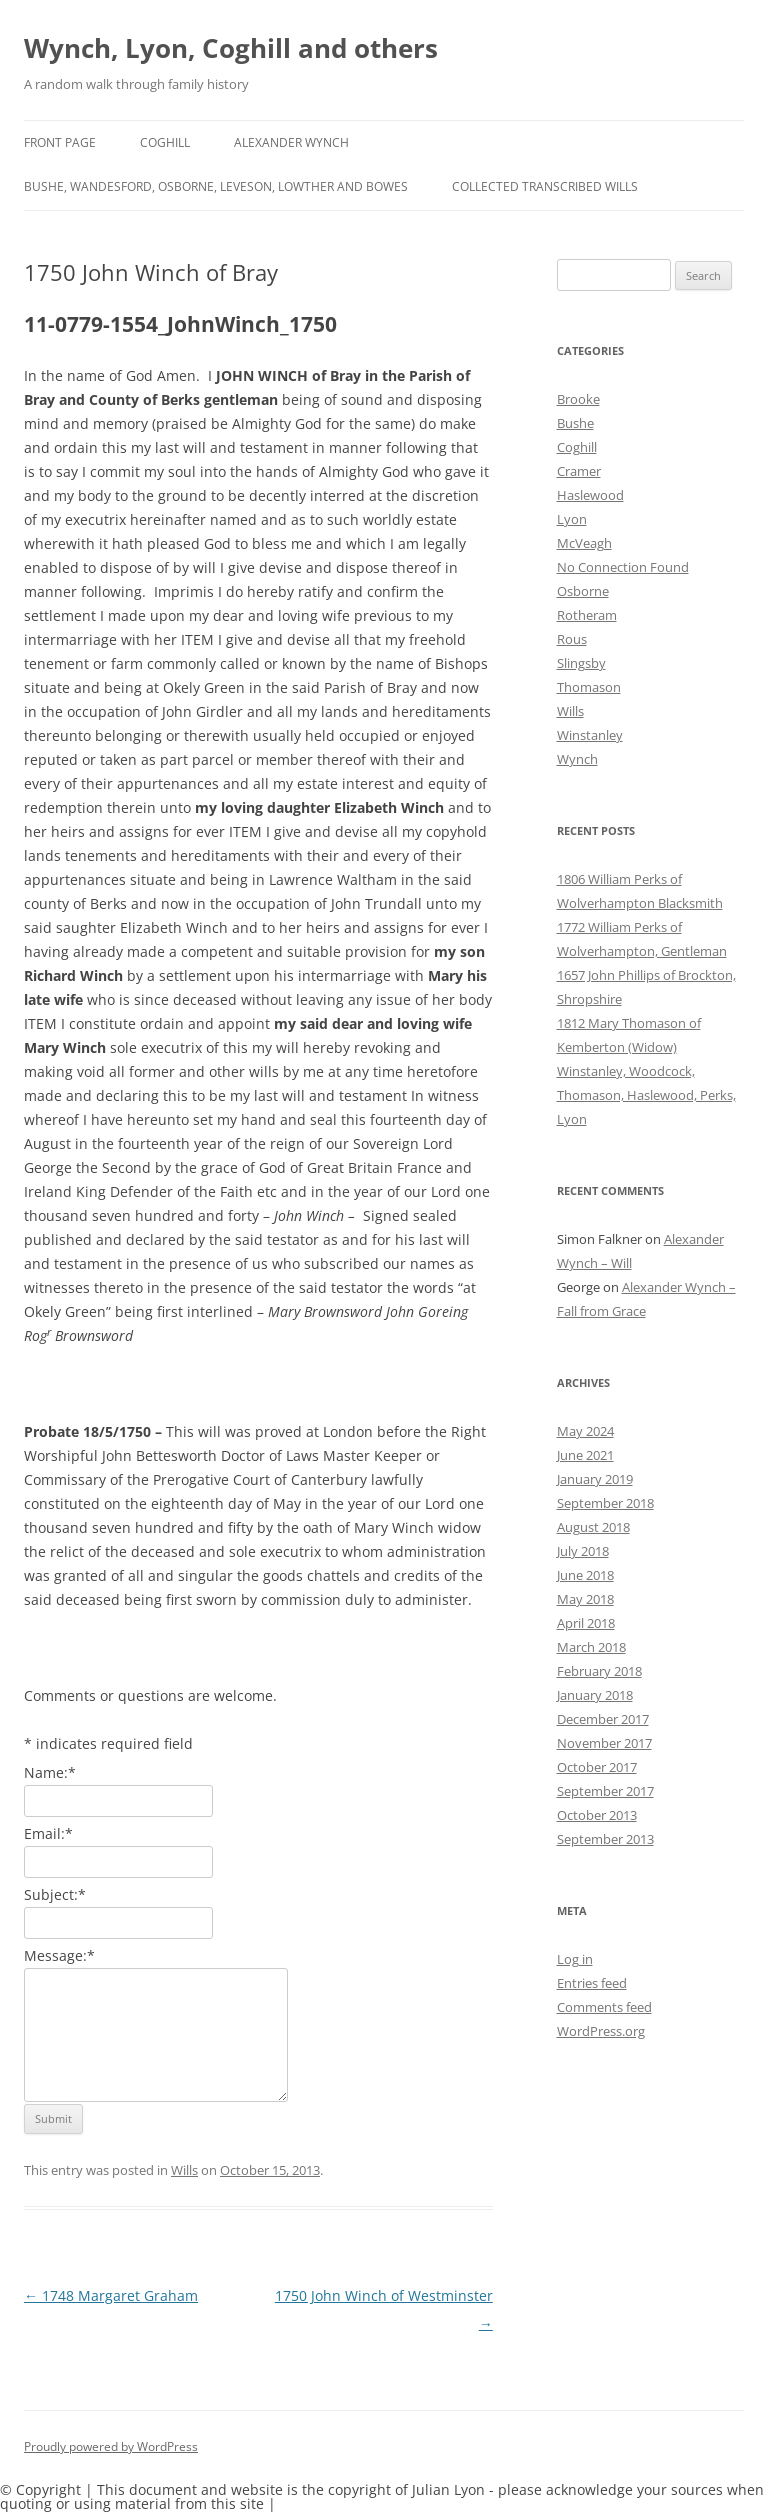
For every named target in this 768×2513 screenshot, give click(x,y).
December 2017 (603, 1719)
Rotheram (587, 615)
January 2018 (595, 1695)
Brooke (578, 399)
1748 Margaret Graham (111, 2295)
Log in (575, 1959)
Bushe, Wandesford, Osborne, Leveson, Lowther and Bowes (216, 186)
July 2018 (583, 1551)
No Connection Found (623, 567)
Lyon (572, 519)
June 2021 (585, 1455)
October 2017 (597, 1767)
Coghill (165, 142)
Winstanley (590, 735)
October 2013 (597, 1815)
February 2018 (599, 1671)
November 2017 (604, 1743)
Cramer (579, 471)
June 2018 (585, 1575)
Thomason (589, 687)
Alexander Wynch (291, 142)
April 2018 (586, 1623)
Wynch (577, 759)
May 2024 (585, 1431)
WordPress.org (601, 2031)
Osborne (583, 591)
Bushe (575, 423)
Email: (48, 1833)
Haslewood (590, 495)
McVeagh (584, 543)
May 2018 (585, 1599)
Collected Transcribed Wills (545, 186)
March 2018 (591, 1647)
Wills (184, 2170)
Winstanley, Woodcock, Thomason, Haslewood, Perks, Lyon (646, 1095)
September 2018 (605, 1503)
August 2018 (593, 1527)
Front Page (60, 142)
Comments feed (604, 2007)
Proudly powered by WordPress (111, 2446)
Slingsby (581, 663)
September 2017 (605, 1791)
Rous (572, 639)
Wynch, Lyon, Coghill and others (231, 48)
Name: (50, 1772)
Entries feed (592, 1983)
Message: (59, 1955)
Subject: (55, 1894)
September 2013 (605, 1839)
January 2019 (595, 1479)
